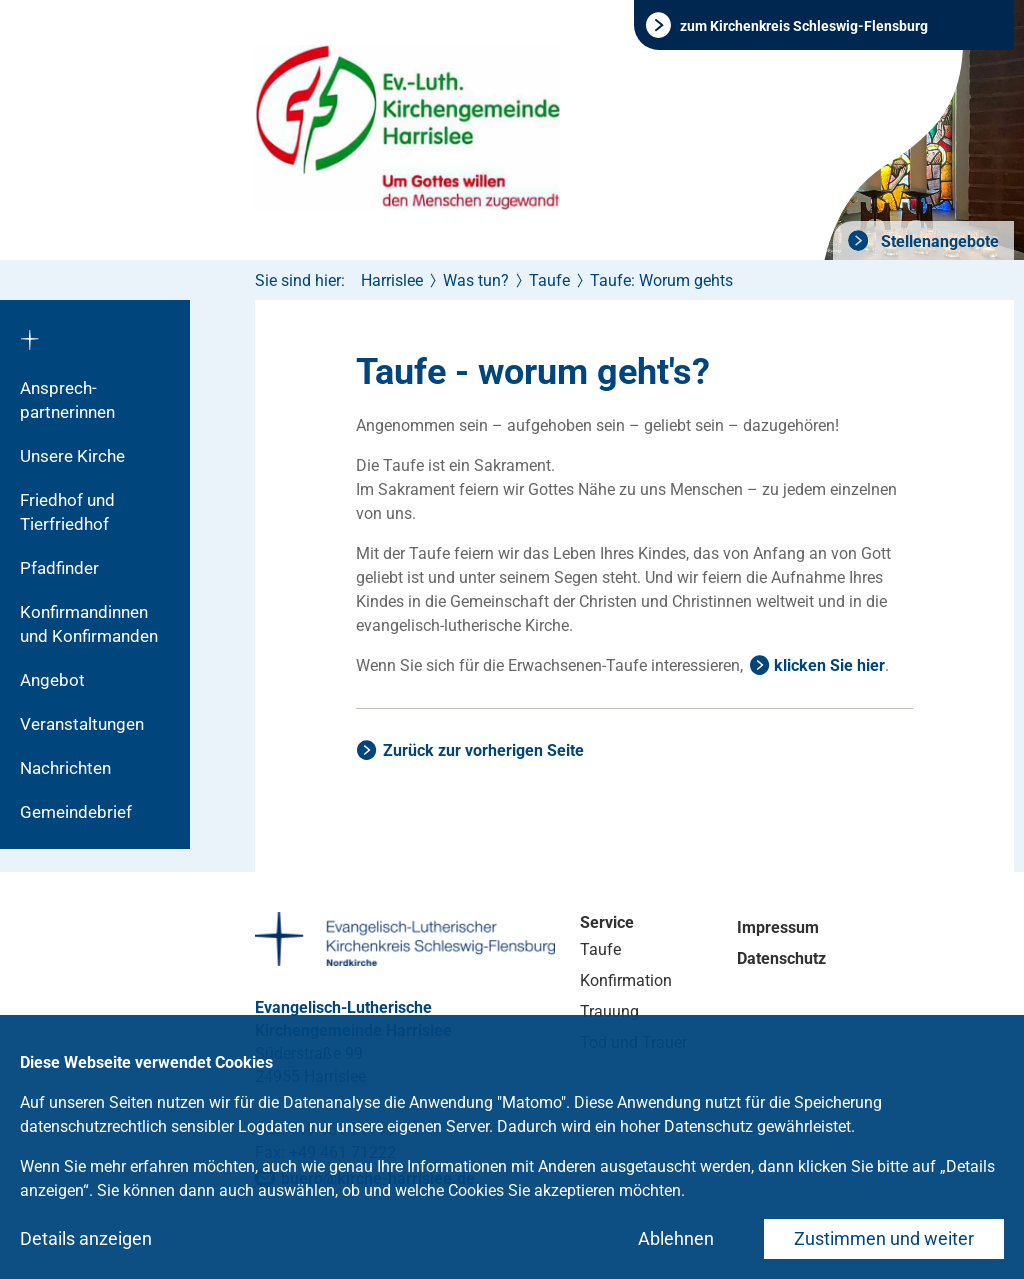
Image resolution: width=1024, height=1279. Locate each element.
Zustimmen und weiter (884, 1238)
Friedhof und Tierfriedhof (67, 512)
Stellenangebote (938, 241)
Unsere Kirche (72, 456)
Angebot (52, 680)
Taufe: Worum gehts (661, 280)
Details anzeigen (86, 1238)
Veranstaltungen (82, 724)
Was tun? (476, 280)
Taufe (549, 280)
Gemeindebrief (76, 812)
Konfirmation (626, 980)
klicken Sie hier (829, 665)
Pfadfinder (59, 568)
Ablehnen (676, 1238)
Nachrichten (65, 768)
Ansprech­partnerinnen (67, 400)
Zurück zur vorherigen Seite (483, 750)
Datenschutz (781, 958)
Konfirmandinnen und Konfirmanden (89, 624)
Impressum (778, 927)
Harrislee (392, 280)
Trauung (609, 1011)
